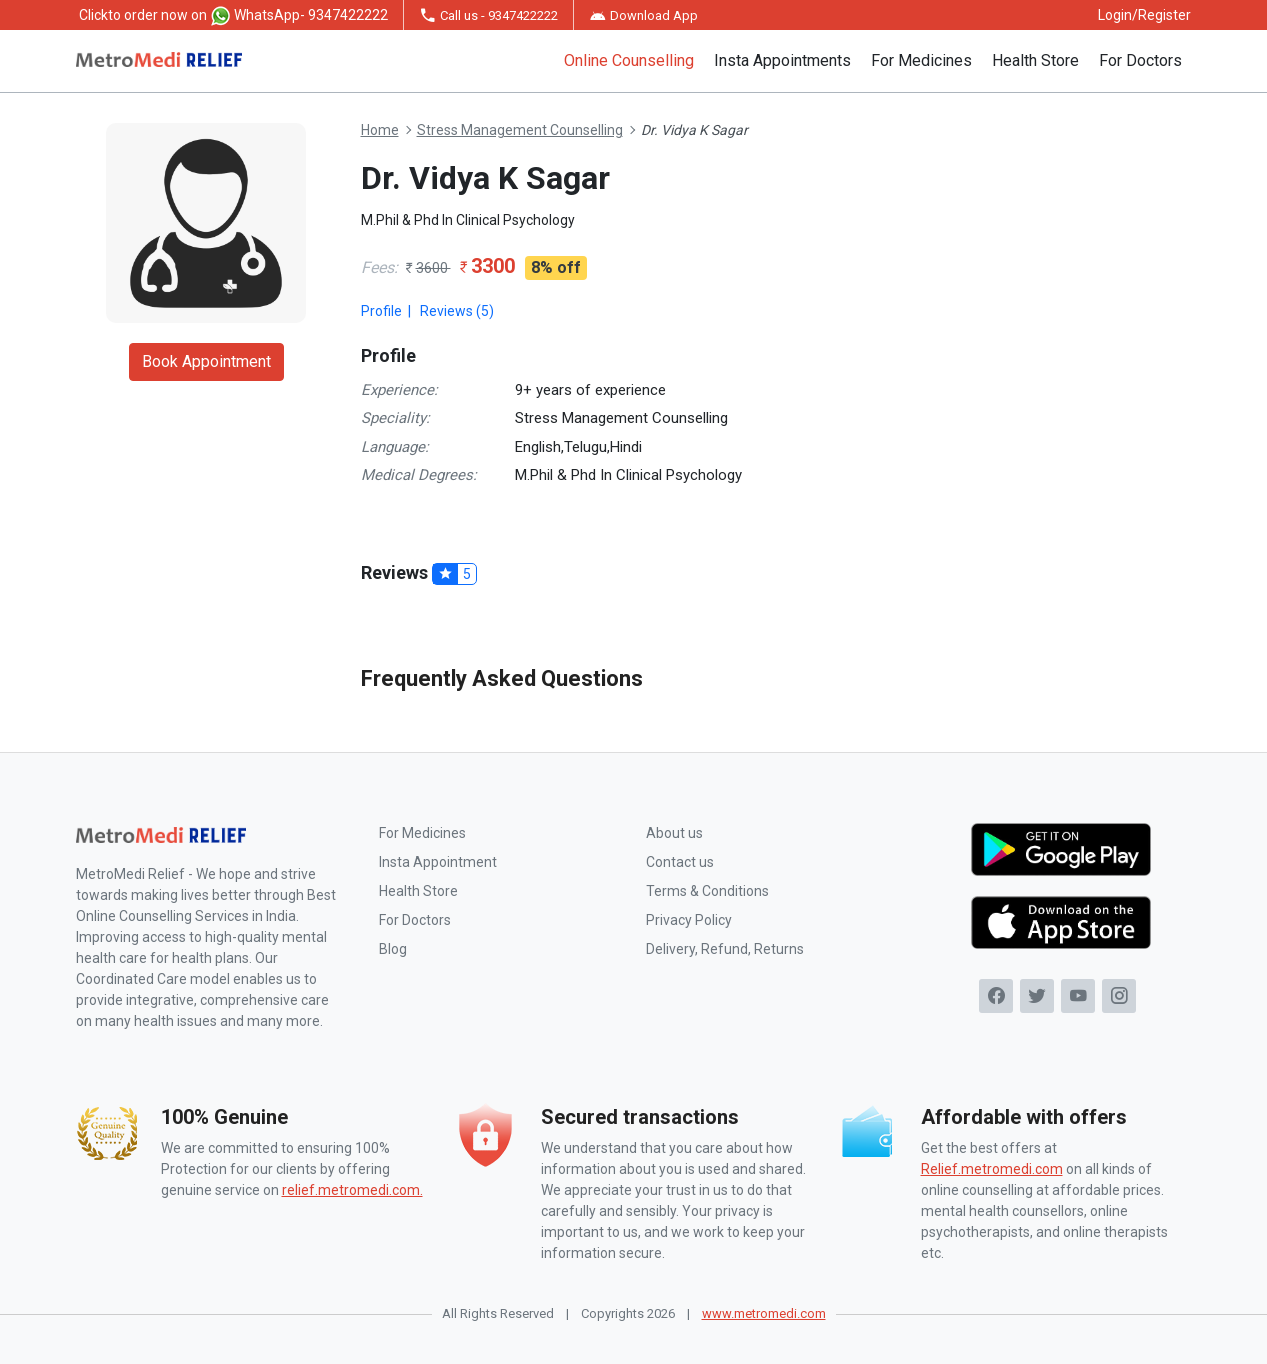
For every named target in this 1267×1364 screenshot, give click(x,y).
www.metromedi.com (764, 1313)
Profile (381, 311)
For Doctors (1140, 60)
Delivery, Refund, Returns (725, 949)
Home (380, 130)
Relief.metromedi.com (992, 1169)
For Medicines (921, 60)
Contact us (680, 862)
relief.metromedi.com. (352, 1190)
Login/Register (1144, 15)
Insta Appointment (438, 862)
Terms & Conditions (707, 891)
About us (674, 833)
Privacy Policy (689, 920)
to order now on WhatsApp (233, 15)
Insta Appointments (782, 60)
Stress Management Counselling (520, 130)
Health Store (1035, 60)
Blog (393, 949)
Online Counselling (629, 60)
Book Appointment (206, 361)
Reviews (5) (457, 311)
